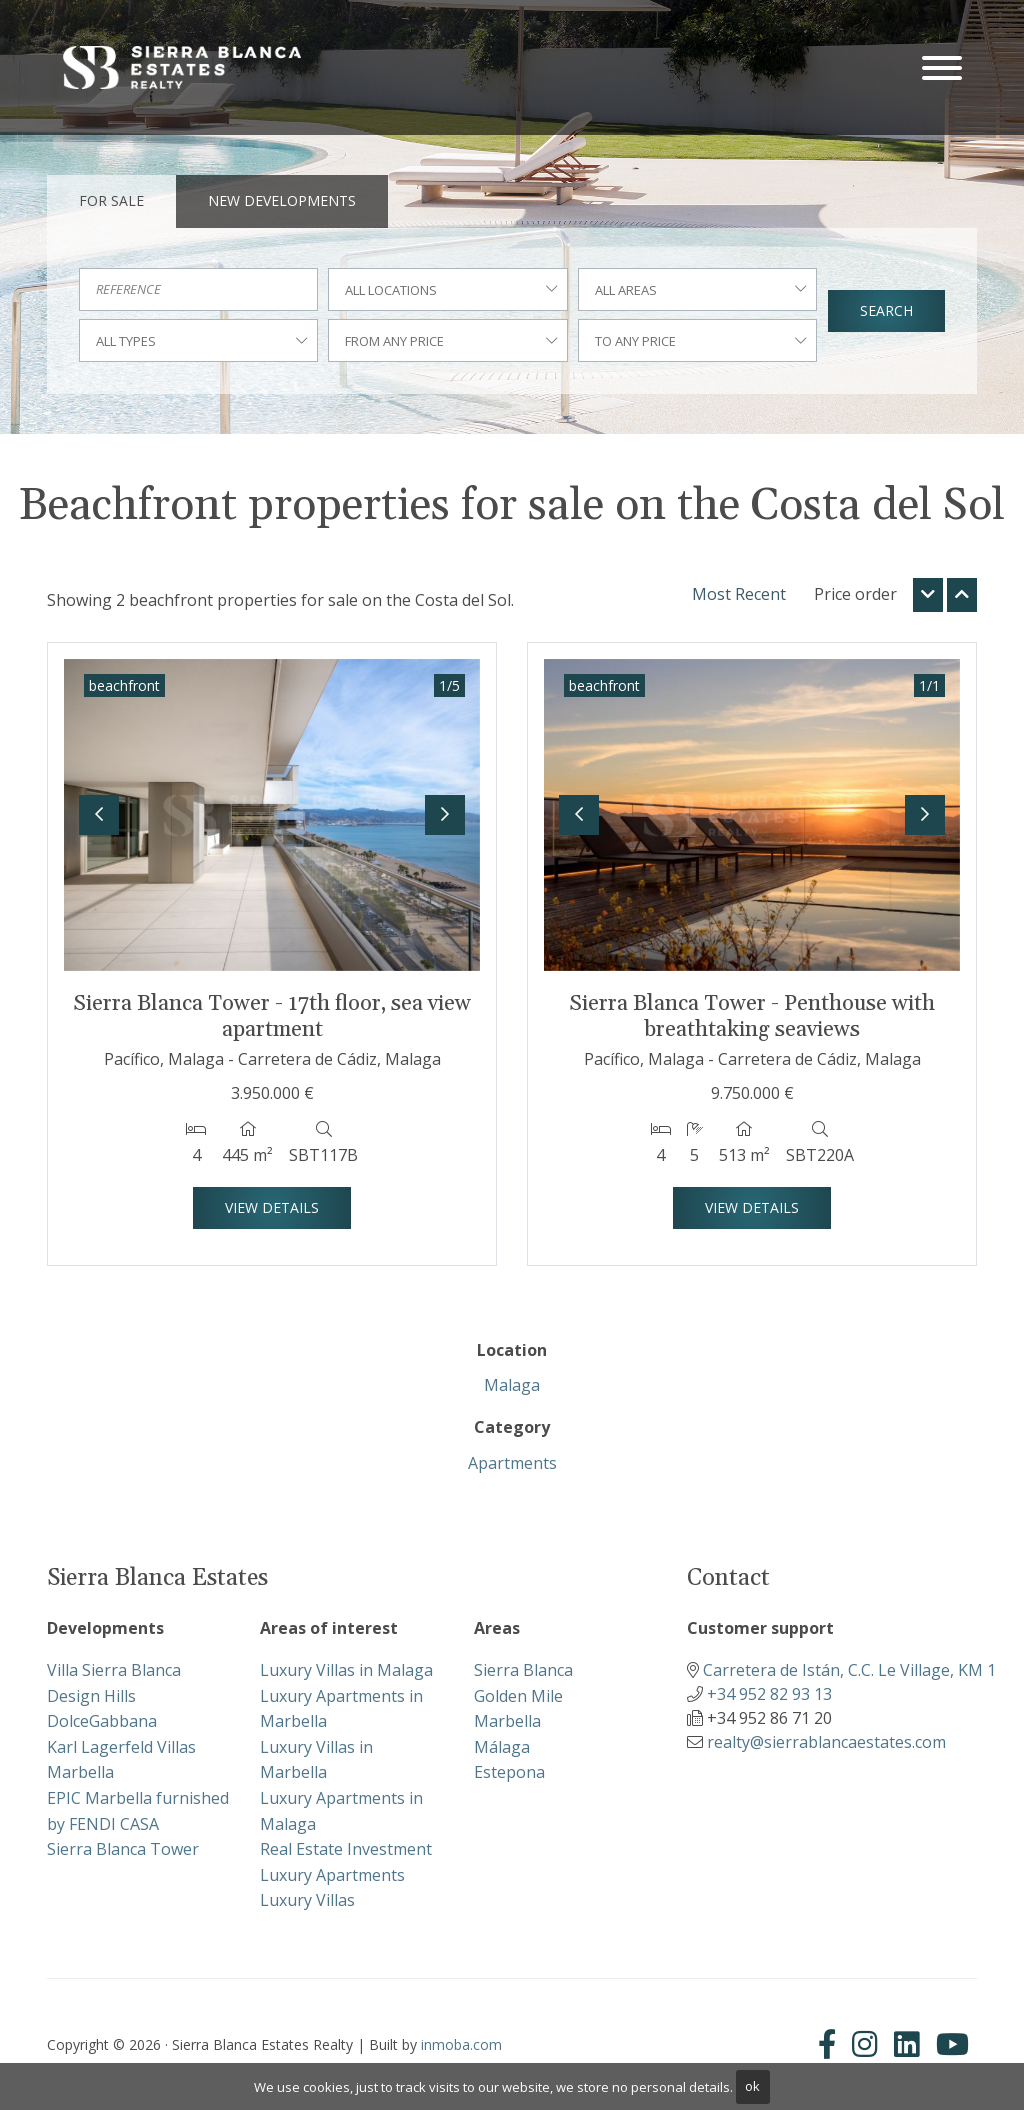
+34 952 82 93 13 (769, 1694)
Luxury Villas (307, 1900)
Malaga (512, 1385)
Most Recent (739, 594)
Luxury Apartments (332, 1875)
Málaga (502, 1747)
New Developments (282, 200)
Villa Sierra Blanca (114, 1670)
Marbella (507, 1721)
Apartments (512, 1463)
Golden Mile (518, 1696)
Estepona (509, 1772)
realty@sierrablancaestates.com (826, 1742)
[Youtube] (952, 2044)
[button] (99, 815)
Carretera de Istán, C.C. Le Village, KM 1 (849, 1670)
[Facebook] (831, 2044)
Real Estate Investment (346, 1849)
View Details (272, 1207)
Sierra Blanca (523, 1670)
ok (752, 2086)
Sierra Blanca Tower (123, 1849)
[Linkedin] (907, 2044)
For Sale (111, 200)
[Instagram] (865, 2044)
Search (886, 310)
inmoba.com (461, 2044)
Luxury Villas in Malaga (346, 1670)
